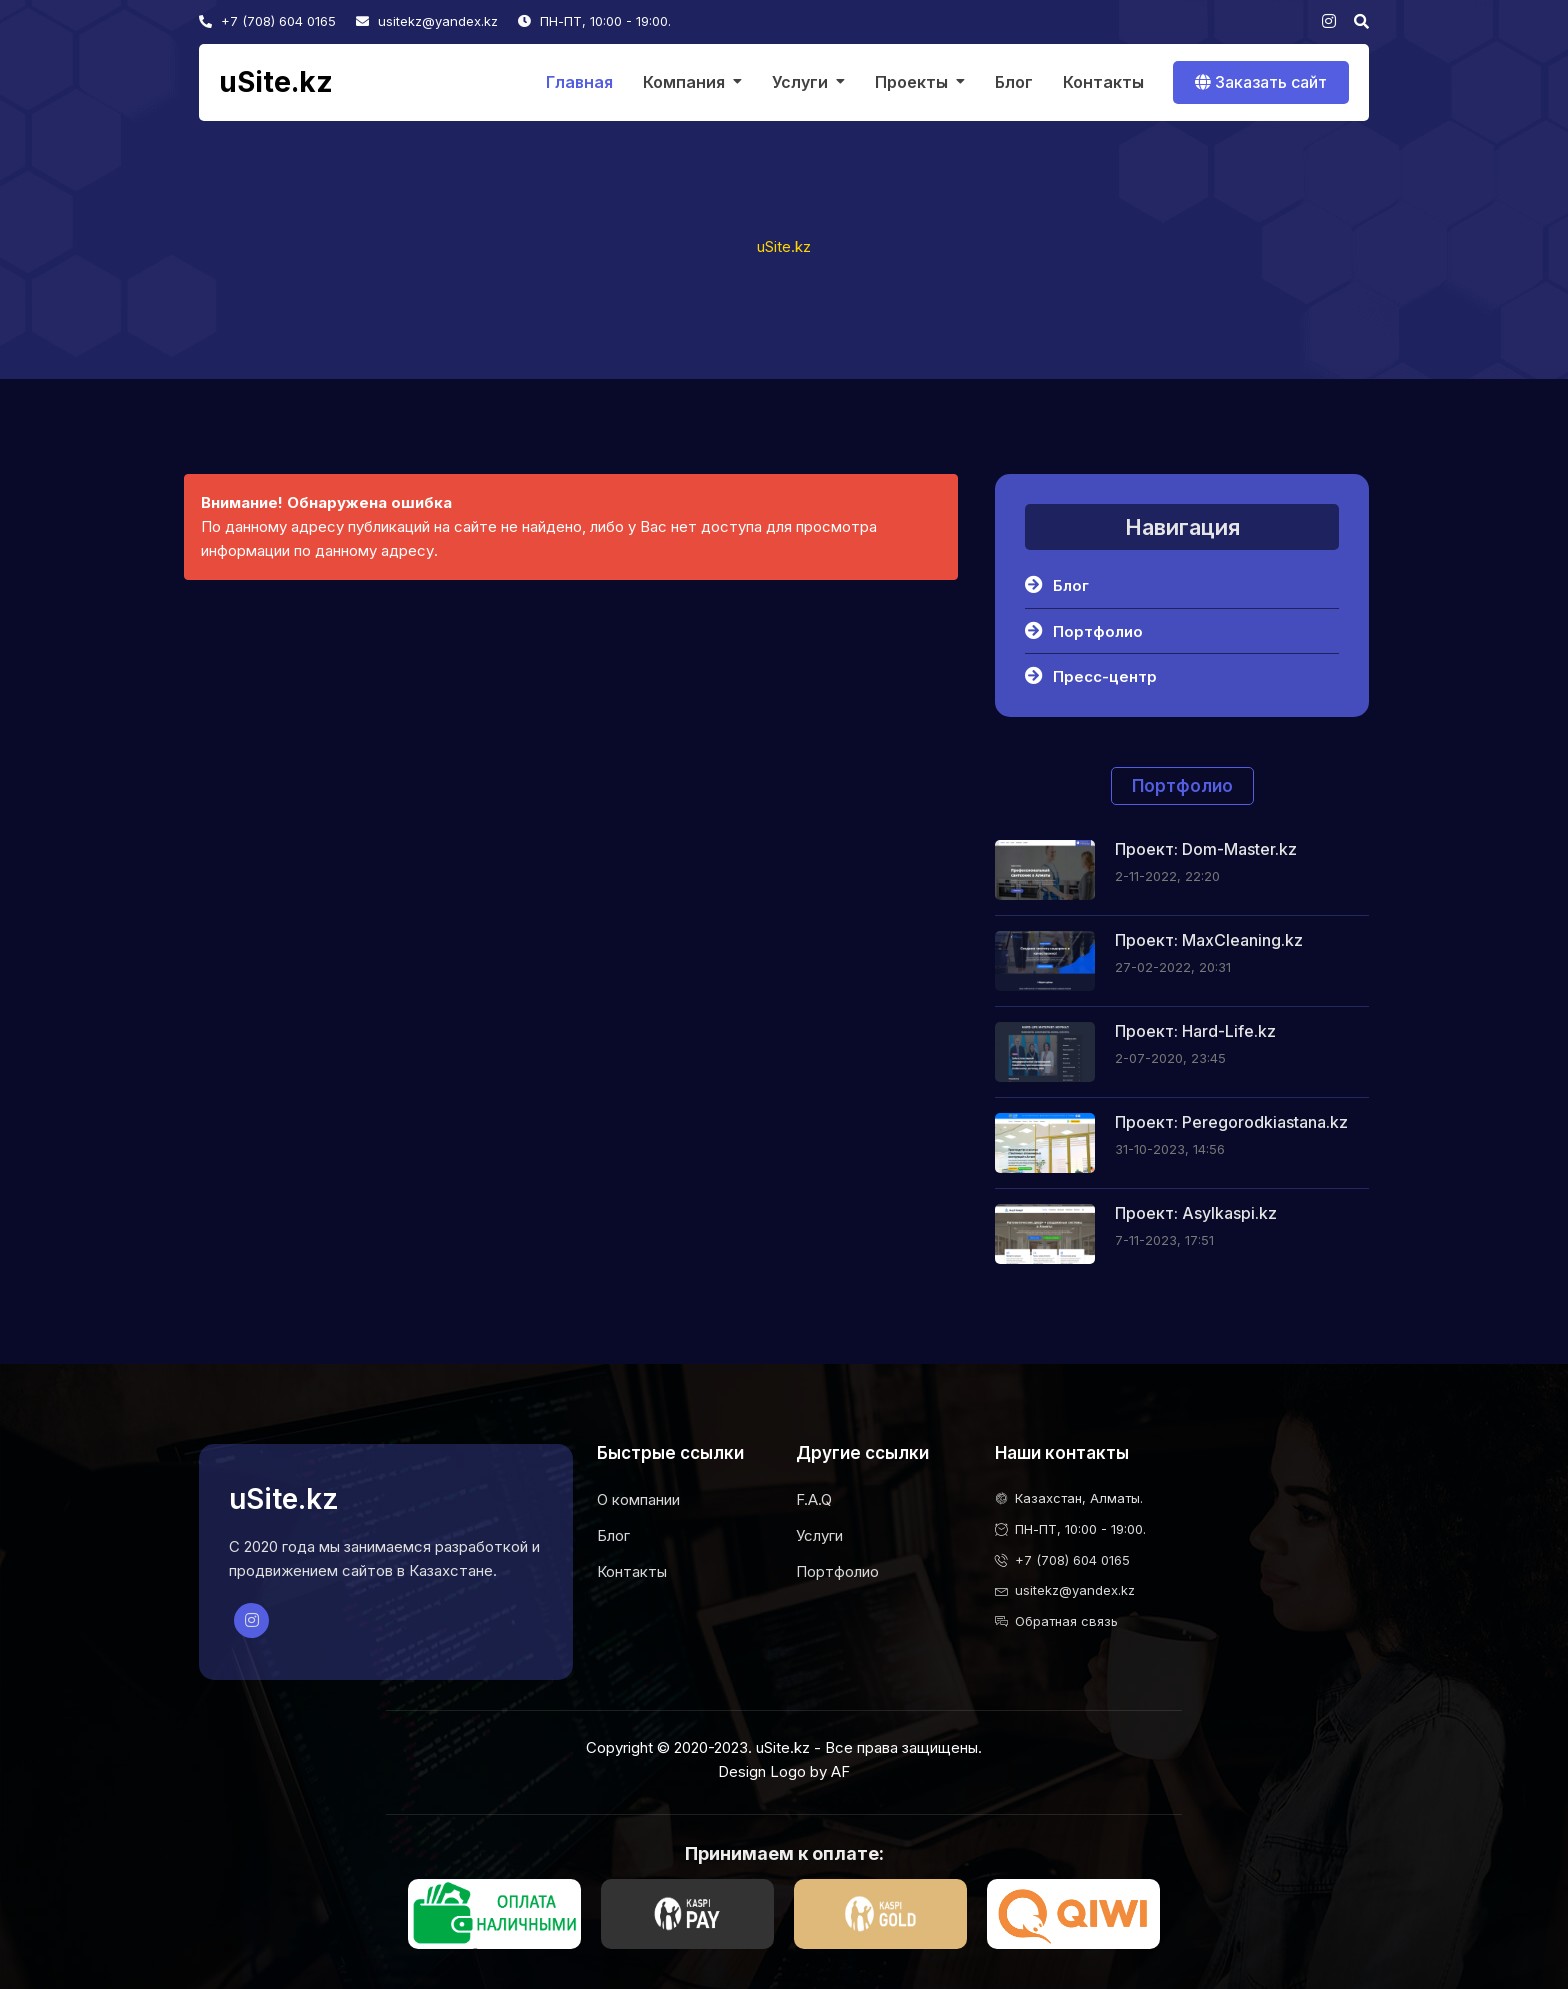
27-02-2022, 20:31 (1173, 967)
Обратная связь (1066, 1621)
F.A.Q (814, 1499)
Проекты (911, 82)
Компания (684, 82)
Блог (1014, 82)
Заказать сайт (1261, 82)
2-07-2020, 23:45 (1170, 1058)
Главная (579, 82)
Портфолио (1084, 631)
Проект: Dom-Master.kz (1206, 849)
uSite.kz (276, 82)
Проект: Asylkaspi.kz (1196, 1213)
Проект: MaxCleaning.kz (1209, 940)
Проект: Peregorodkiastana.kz (1231, 1122)
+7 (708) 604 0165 (267, 21)
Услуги (800, 82)
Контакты (1103, 82)
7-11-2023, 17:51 (1164, 1240)
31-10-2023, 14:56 (1170, 1149)
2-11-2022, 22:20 (1167, 876)
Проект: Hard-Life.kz (1195, 1031)
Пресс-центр (1091, 676)
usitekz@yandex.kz (427, 21)
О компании (638, 1499)
